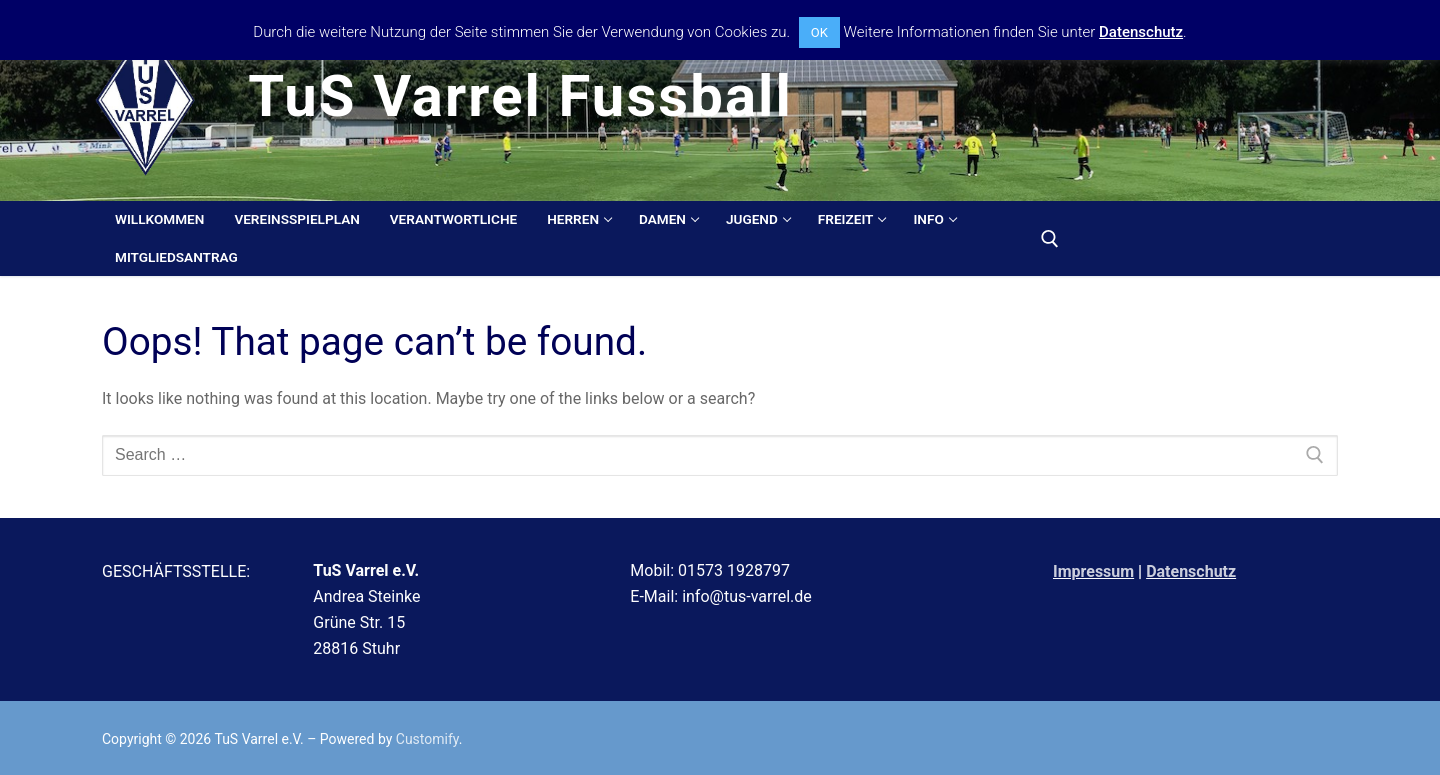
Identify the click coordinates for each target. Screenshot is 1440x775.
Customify (427, 739)
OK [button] (819, 32)
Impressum (1093, 571)
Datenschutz (1191, 571)
